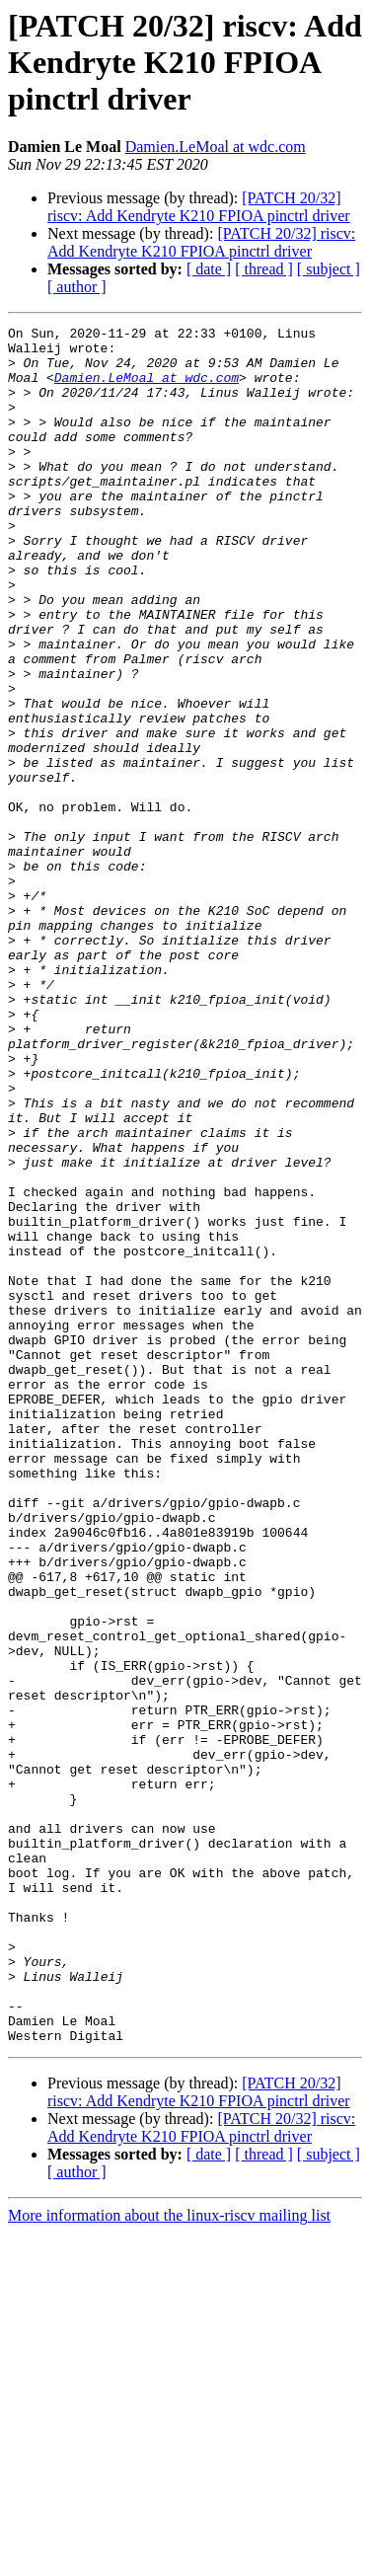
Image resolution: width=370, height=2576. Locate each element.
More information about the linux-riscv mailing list (169, 2558)
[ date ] (208, 269)
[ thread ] (264, 269)
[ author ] (77, 286)
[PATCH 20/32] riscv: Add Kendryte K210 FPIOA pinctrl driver (198, 206)
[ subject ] (328, 269)
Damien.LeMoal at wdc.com (215, 146)
